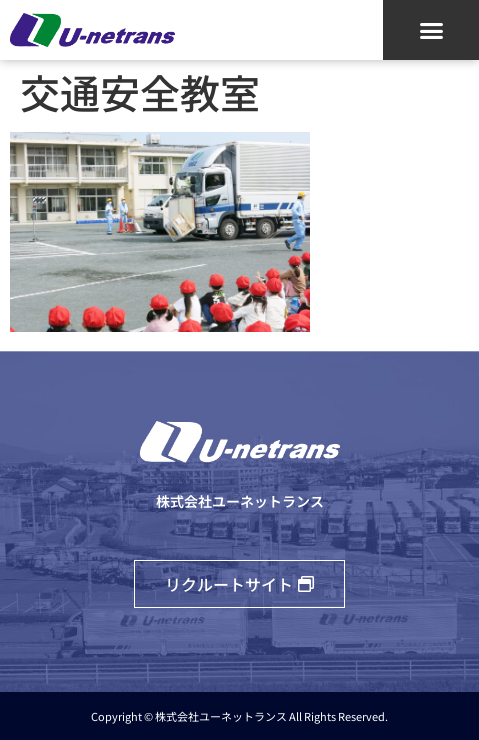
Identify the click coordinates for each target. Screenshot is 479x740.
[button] (431, 30)
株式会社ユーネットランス (240, 501)
